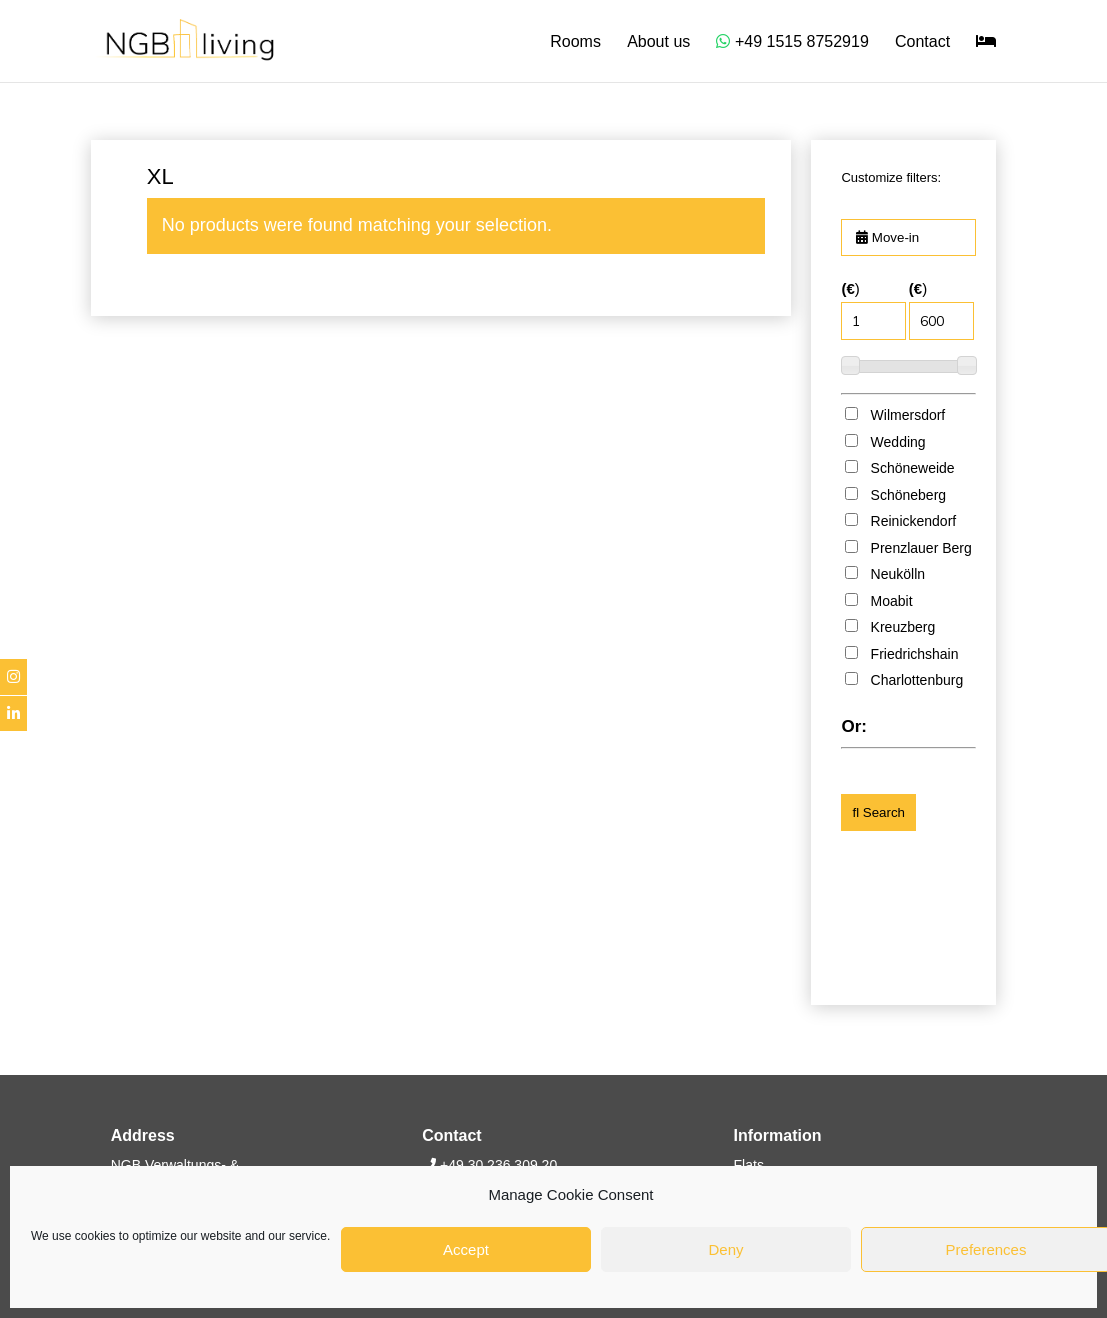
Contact (922, 42)
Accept (466, 1249)
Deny (725, 1249)
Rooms (575, 42)
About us (658, 42)
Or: (854, 726)
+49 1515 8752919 (792, 41)
